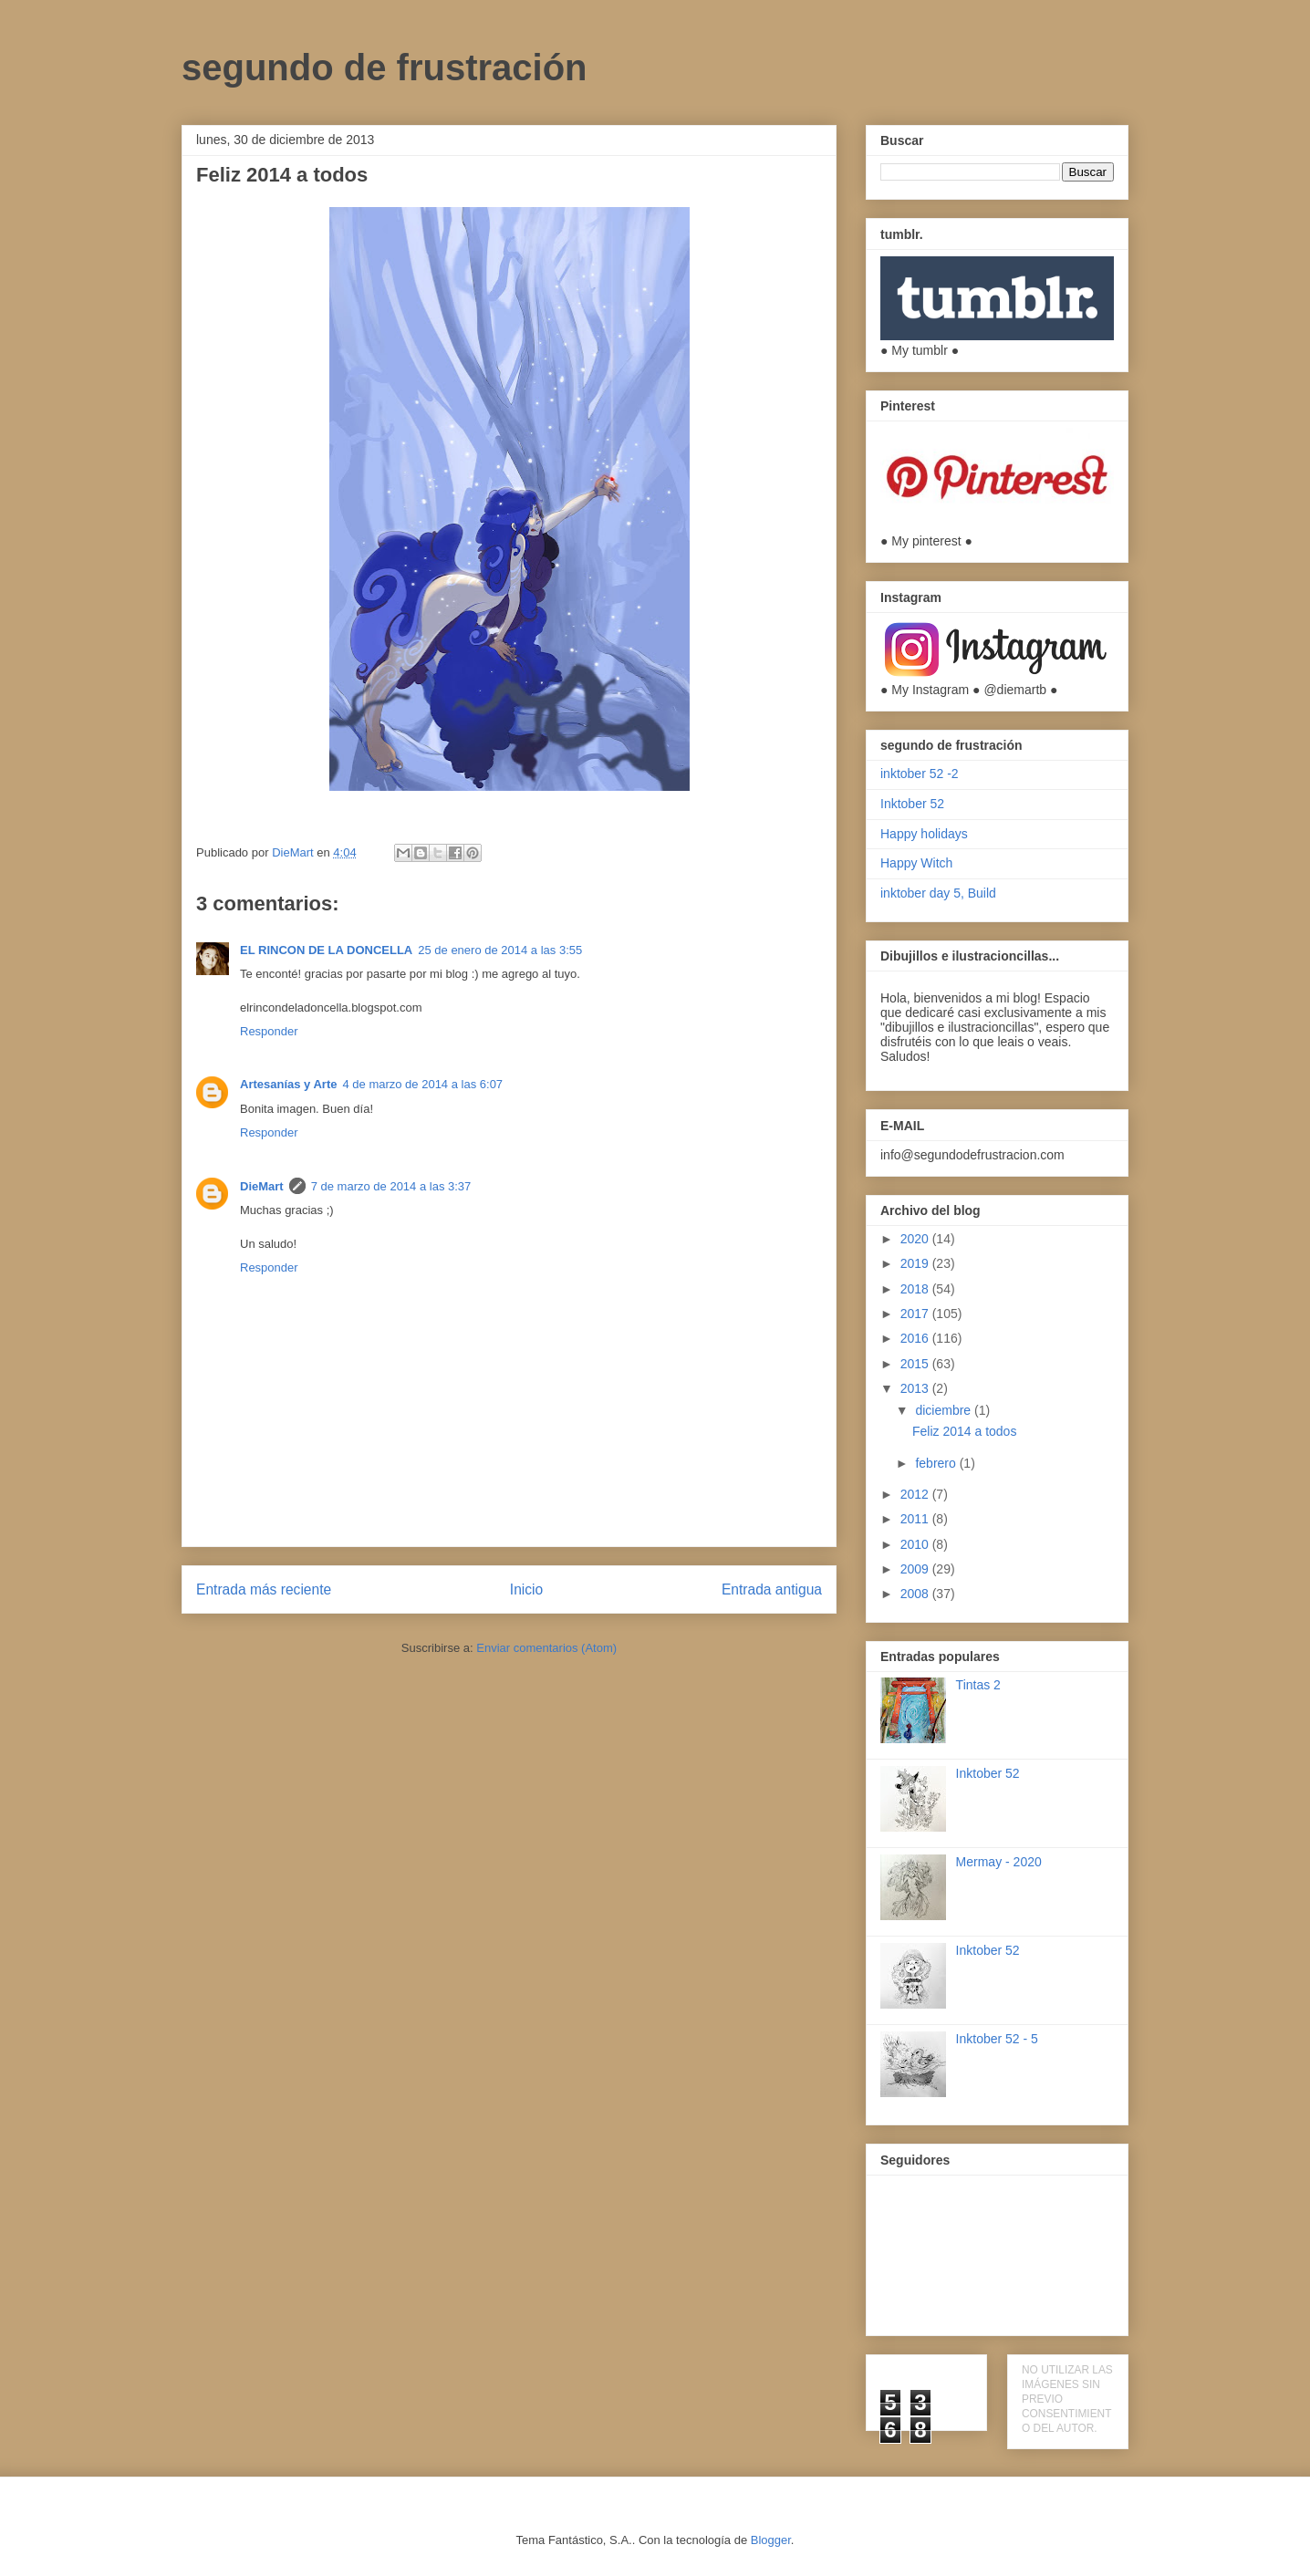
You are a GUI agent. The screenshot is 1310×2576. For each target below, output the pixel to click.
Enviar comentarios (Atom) (546, 1648)
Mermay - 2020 (999, 1861)
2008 (916, 1593)
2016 (916, 1338)
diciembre (944, 1410)
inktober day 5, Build (938, 893)
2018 (916, 1289)
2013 (916, 1388)
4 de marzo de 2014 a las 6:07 (422, 1084)
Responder (269, 1031)
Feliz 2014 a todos (964, 1431)
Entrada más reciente (263, 1589)
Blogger (771, 2540)
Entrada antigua (772, 1589)
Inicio (526, 1589)
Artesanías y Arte (288, 1084)
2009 (916, 1569)
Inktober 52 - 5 (997, 2038)
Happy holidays (924, 833)
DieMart (262, 1186)
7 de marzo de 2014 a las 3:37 (391, 1186)
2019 (916, 1263)
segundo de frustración (384, 67)
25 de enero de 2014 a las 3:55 (500, 950)
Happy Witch (916, 863)
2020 (916, 1238)
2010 (916, 1544)
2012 (916, 1494)
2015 (916, 1363)
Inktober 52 (912, 803)
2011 (916, 1518)
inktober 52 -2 (919, 773)
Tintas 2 (978, 1685)
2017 (916, 1313)
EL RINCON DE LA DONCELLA (326, 950)
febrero (937, 1463)
